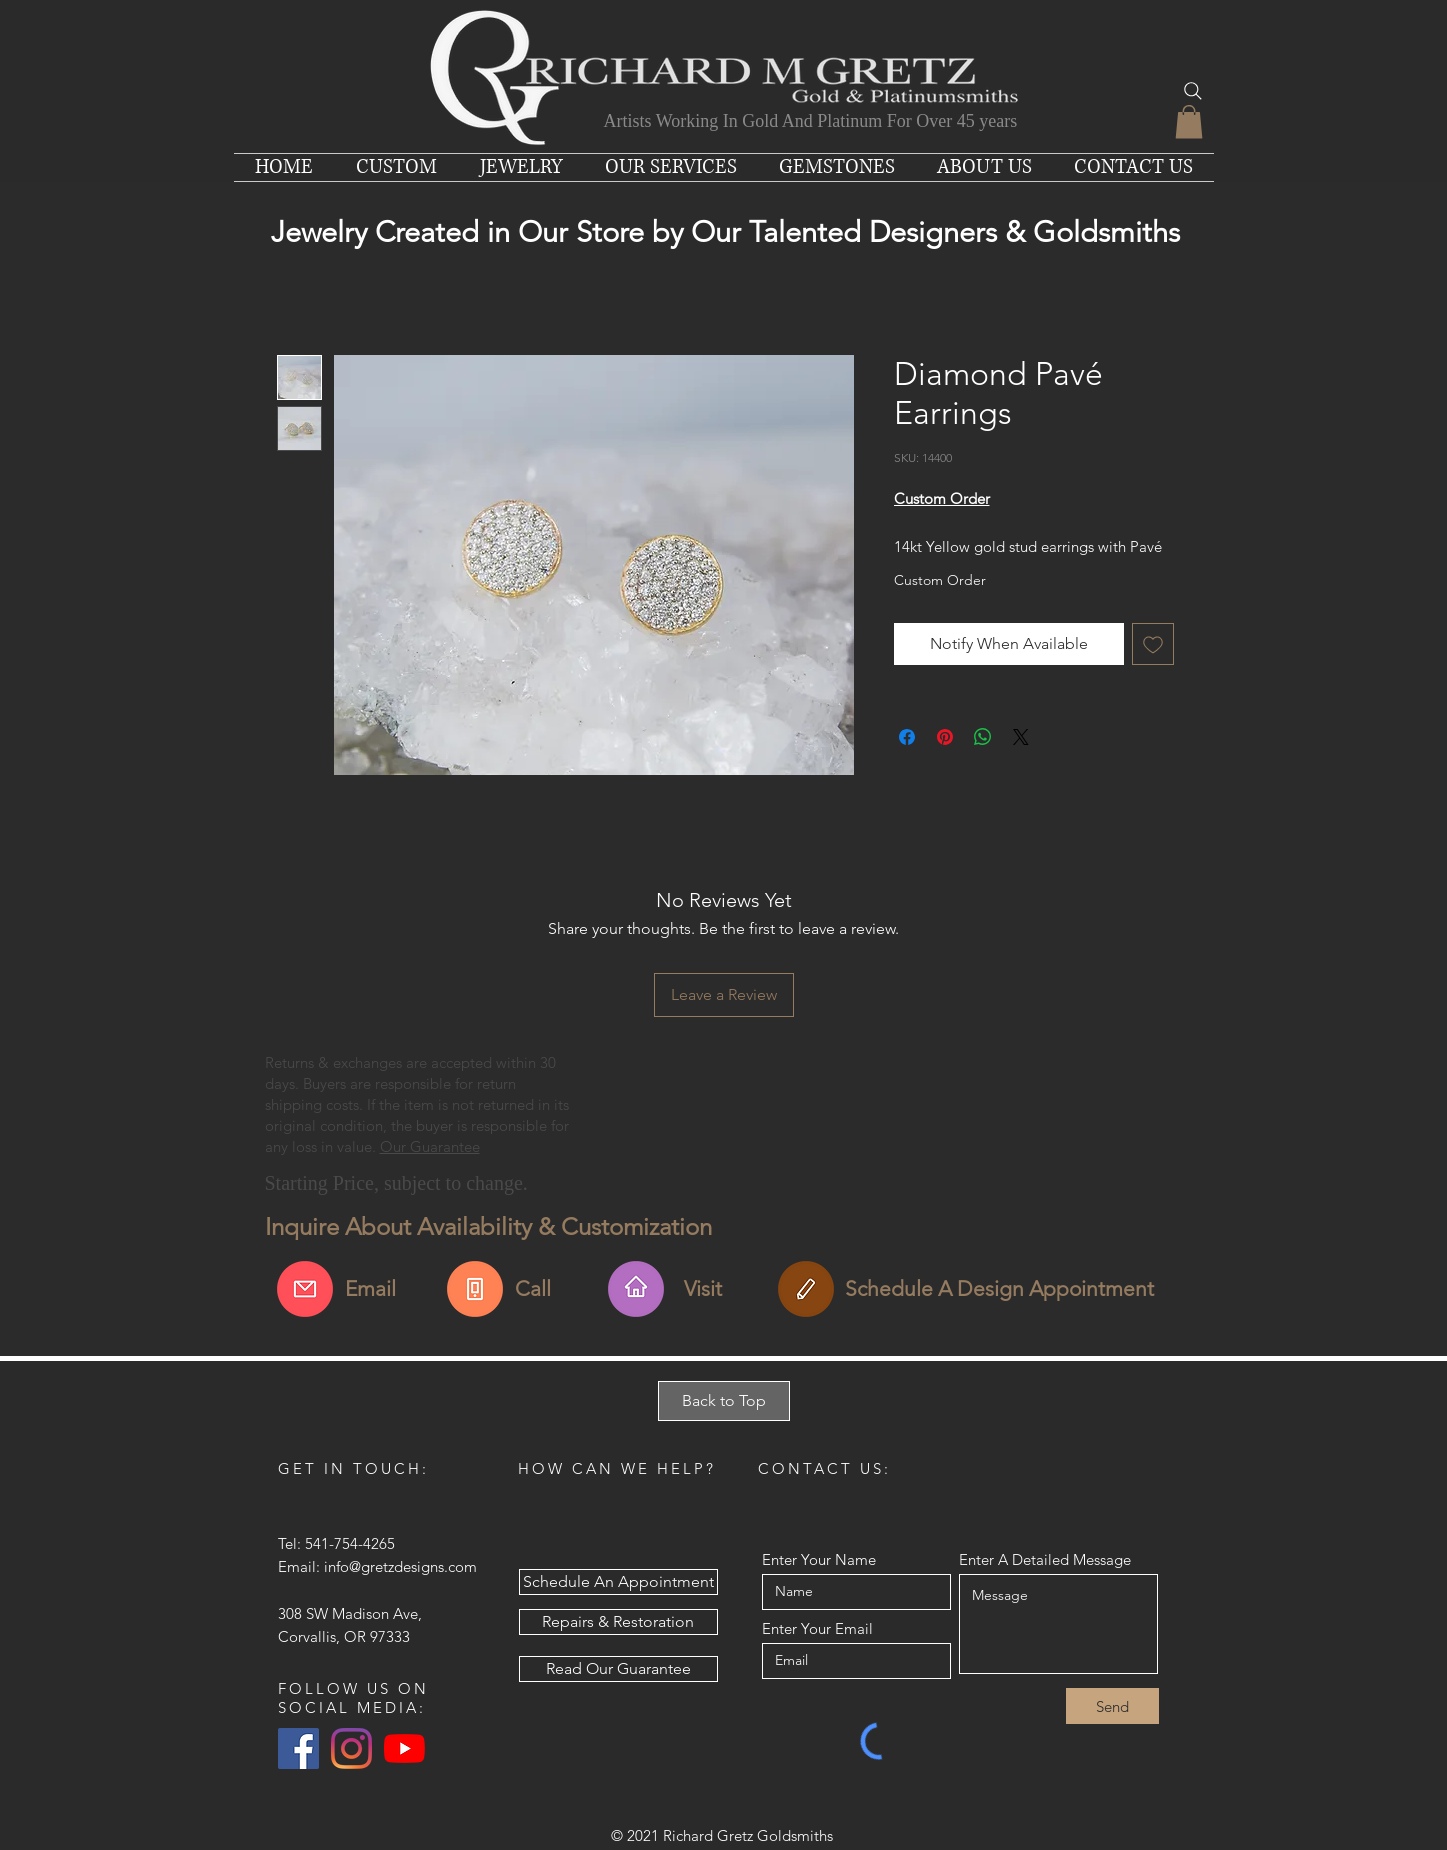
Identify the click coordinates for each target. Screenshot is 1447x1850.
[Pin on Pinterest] (945, 737)
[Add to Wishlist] (1153, 644)
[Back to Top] (724, 1401)
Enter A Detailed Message (1045, 1559)
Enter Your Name (819, 1559)
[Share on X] (1021, 737)
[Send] (1112, 1706)
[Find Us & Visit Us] (636, 1289)
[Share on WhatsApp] (983, 737)
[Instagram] (351, 1748)
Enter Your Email (817, 1628)
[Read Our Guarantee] (618, 1669)
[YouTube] (404, 1748)
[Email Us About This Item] (305, 1289)
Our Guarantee (430, 1146)
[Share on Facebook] (907, 737)
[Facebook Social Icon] (298, 1748)
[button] (1189, 121)
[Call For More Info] (475, 1289)
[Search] (1193, 91)
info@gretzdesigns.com (400, 1566)
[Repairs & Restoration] (618, 1622)
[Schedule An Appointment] (806, 1289)
